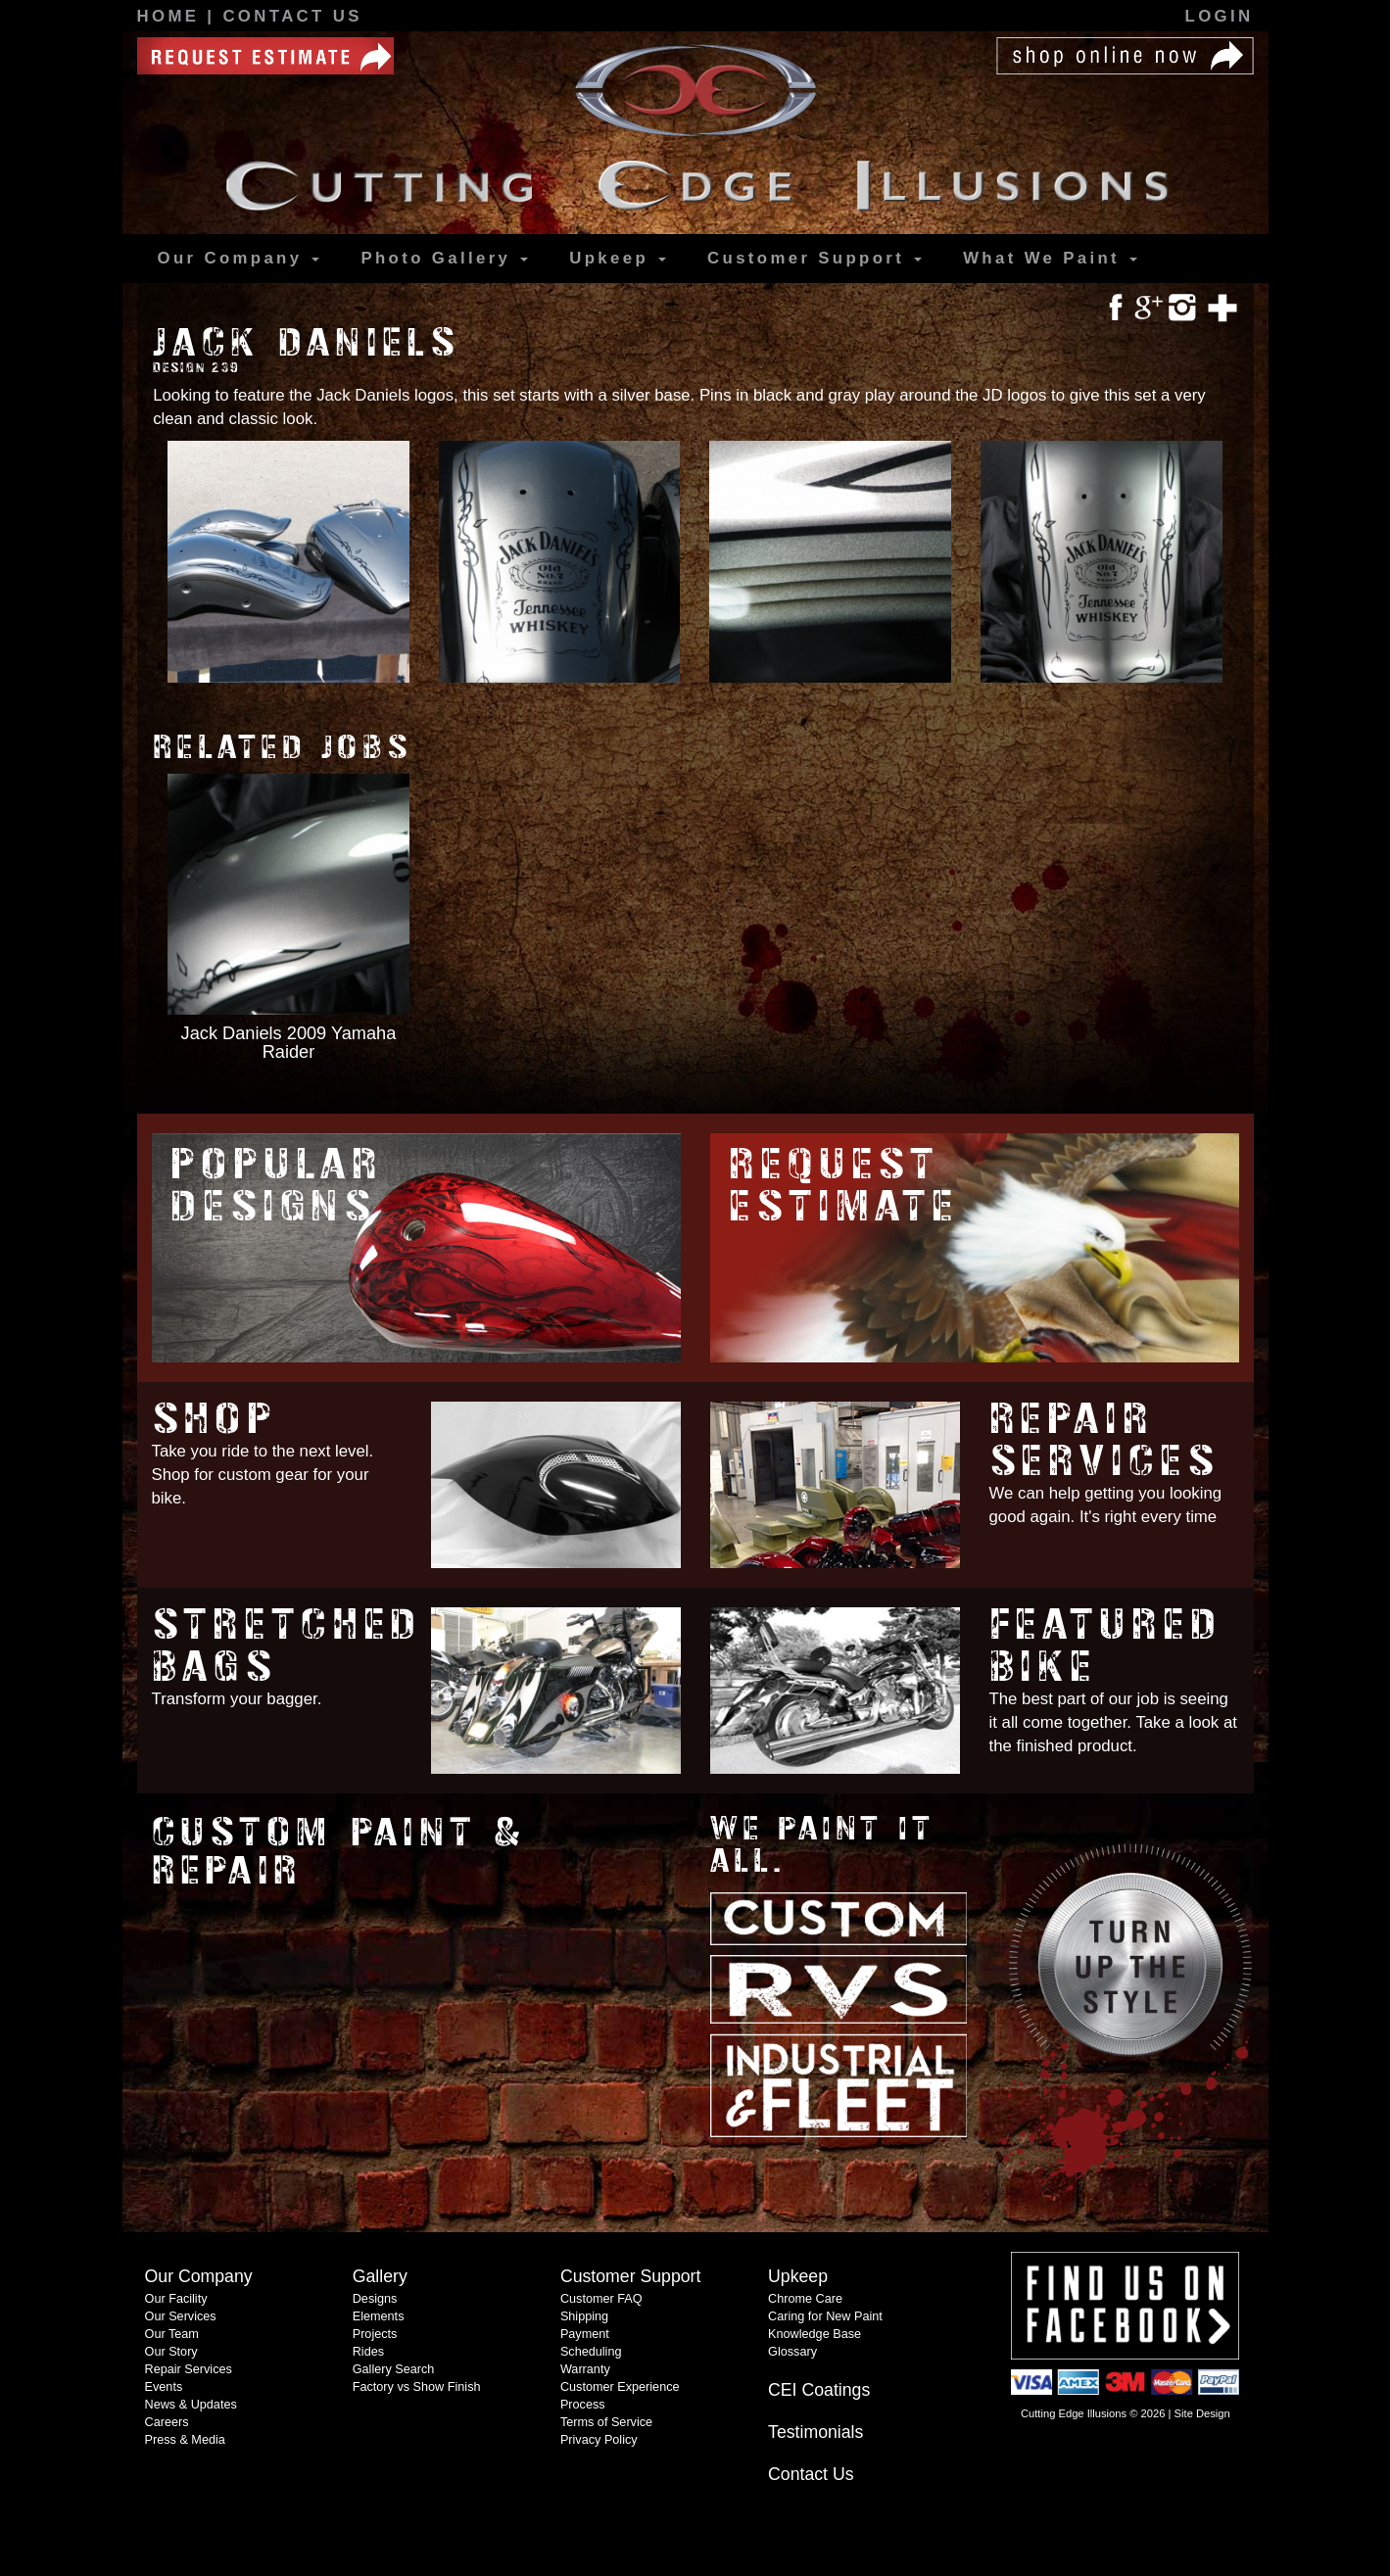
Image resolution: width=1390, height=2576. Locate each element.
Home (172, 16)
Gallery (444, 258)
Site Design (1202, 2413)
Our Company (239, 258)
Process (582, 2404)
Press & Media (185, 2440)
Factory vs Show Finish (417, 2387)
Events (164, 2387)
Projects (375, 2334)
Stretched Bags (287, 1645)
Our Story (171, 2352)
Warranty (585, 2369)
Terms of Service (606, 2422)
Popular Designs (276, 1185)
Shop (214, 1419)
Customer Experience (620, 2387)
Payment (584, 2334)
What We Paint (1050, 258)
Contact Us (291, 16)
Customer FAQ (601, 2299)
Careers (167, 2422)
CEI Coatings (819, 2390)
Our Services (180, 2316)
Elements (379, 2316)
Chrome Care (805, 2299)
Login (1219, 16)
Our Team (172, 2334)
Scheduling (591, 2352)
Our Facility (176, 2299)
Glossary (792, 2352)
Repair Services (1104, 1440)
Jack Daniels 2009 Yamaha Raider (289, 1042)
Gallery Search (394, 2369)
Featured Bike (1105, 1645)
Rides (368, 2352)
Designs (375, 2299)
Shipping (584, 2316)
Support (814, 258)
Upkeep (617, 258)
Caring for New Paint (825, 2316)
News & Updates (191, 2404)
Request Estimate (844, 1185)
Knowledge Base (814, 2334)
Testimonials (815, 2432)
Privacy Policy (599, 2440)
